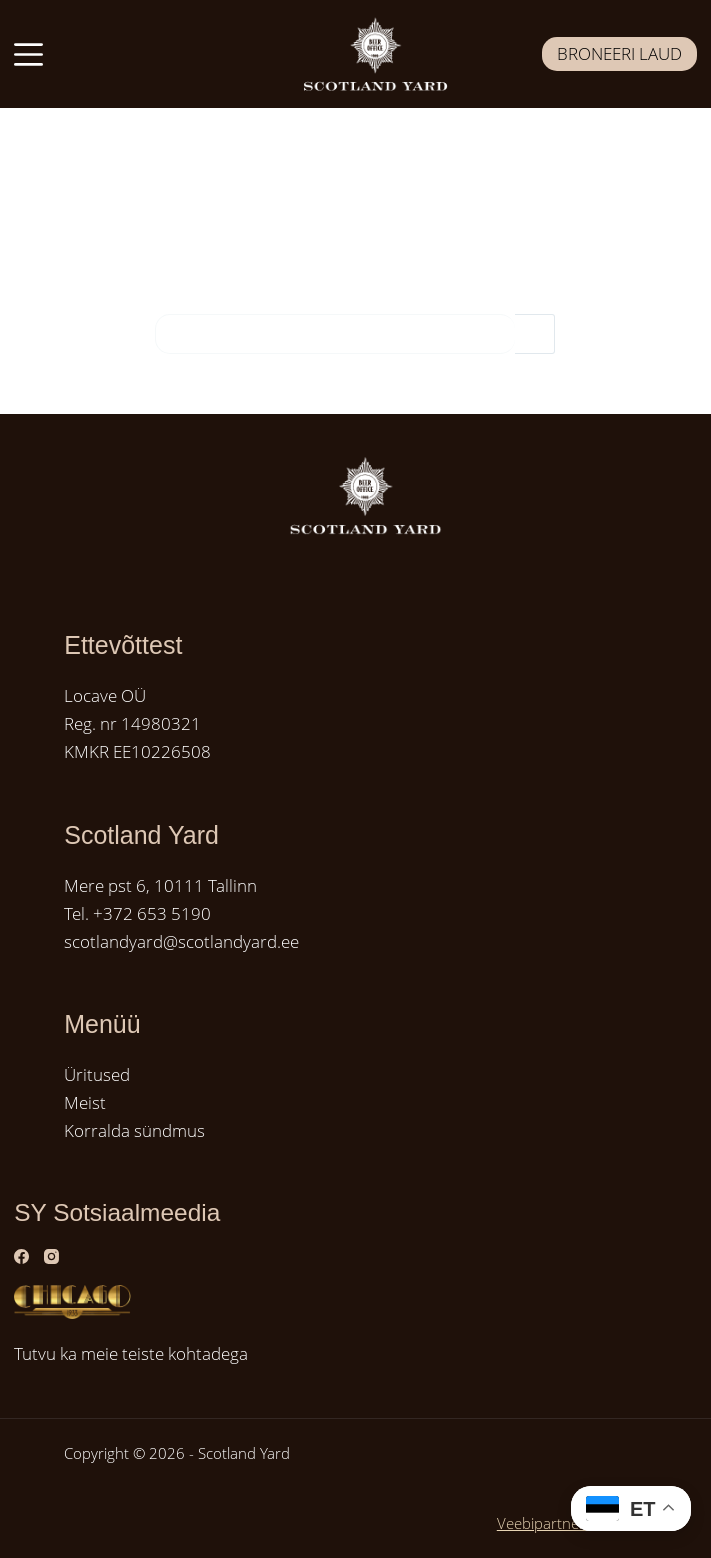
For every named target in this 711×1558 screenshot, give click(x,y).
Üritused (97, 1074)
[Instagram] (51, 1256)
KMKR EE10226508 (137, 751)
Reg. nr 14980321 (132, 723)
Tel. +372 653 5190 (137, 913)
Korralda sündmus (134, 1130)
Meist (85, 1102)
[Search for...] (335, 334)
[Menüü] (28, 54)
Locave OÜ (105, 695)
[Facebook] (21, 1256)
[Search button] (535, 334)
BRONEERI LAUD (619, 53)
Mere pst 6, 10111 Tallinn (160, 885)
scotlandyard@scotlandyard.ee (181, 941)
